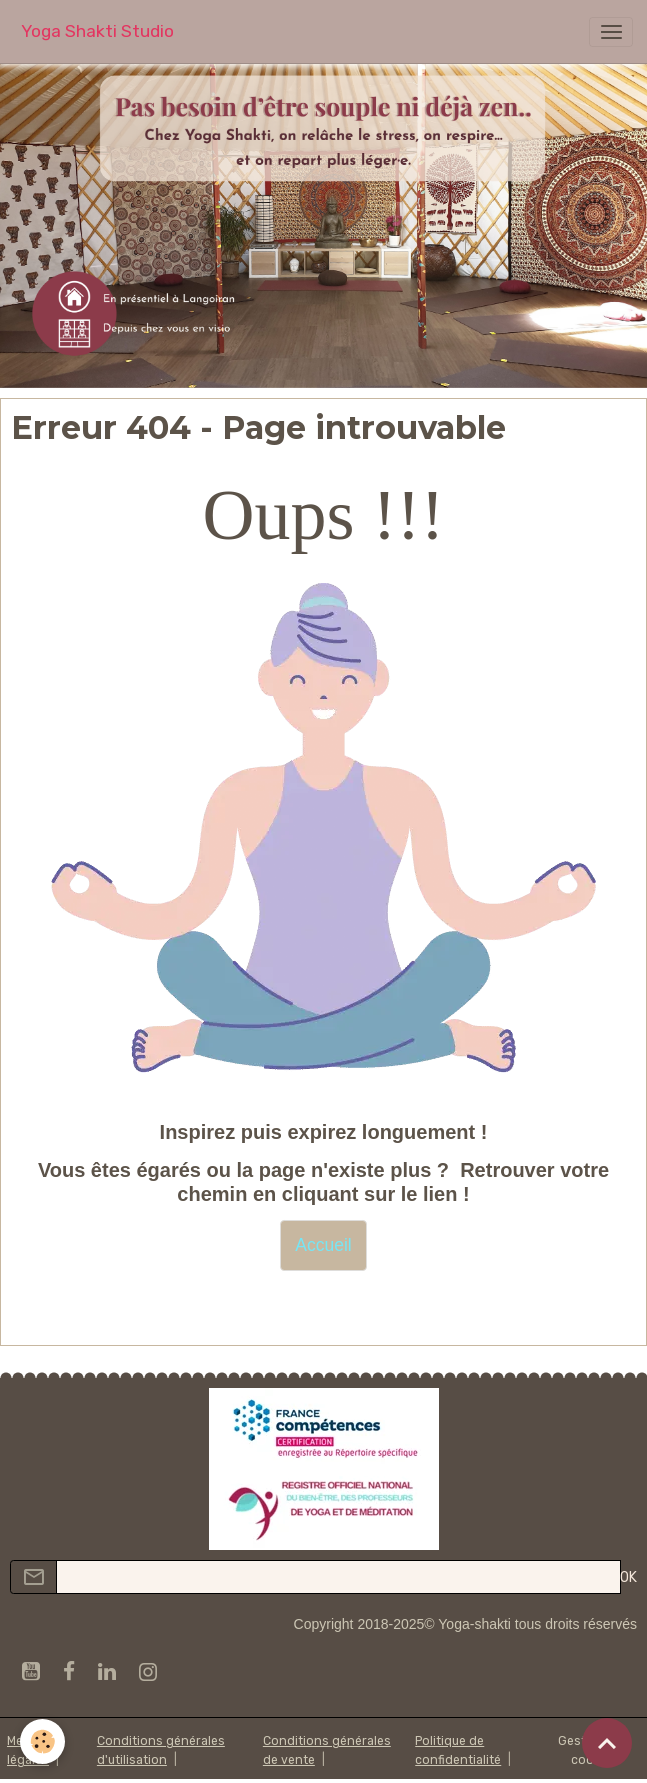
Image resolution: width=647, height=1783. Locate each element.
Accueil (323, 1245)
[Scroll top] (607, 1743)
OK (628, 1577)
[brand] (97, 31)
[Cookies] (42, 1741)
